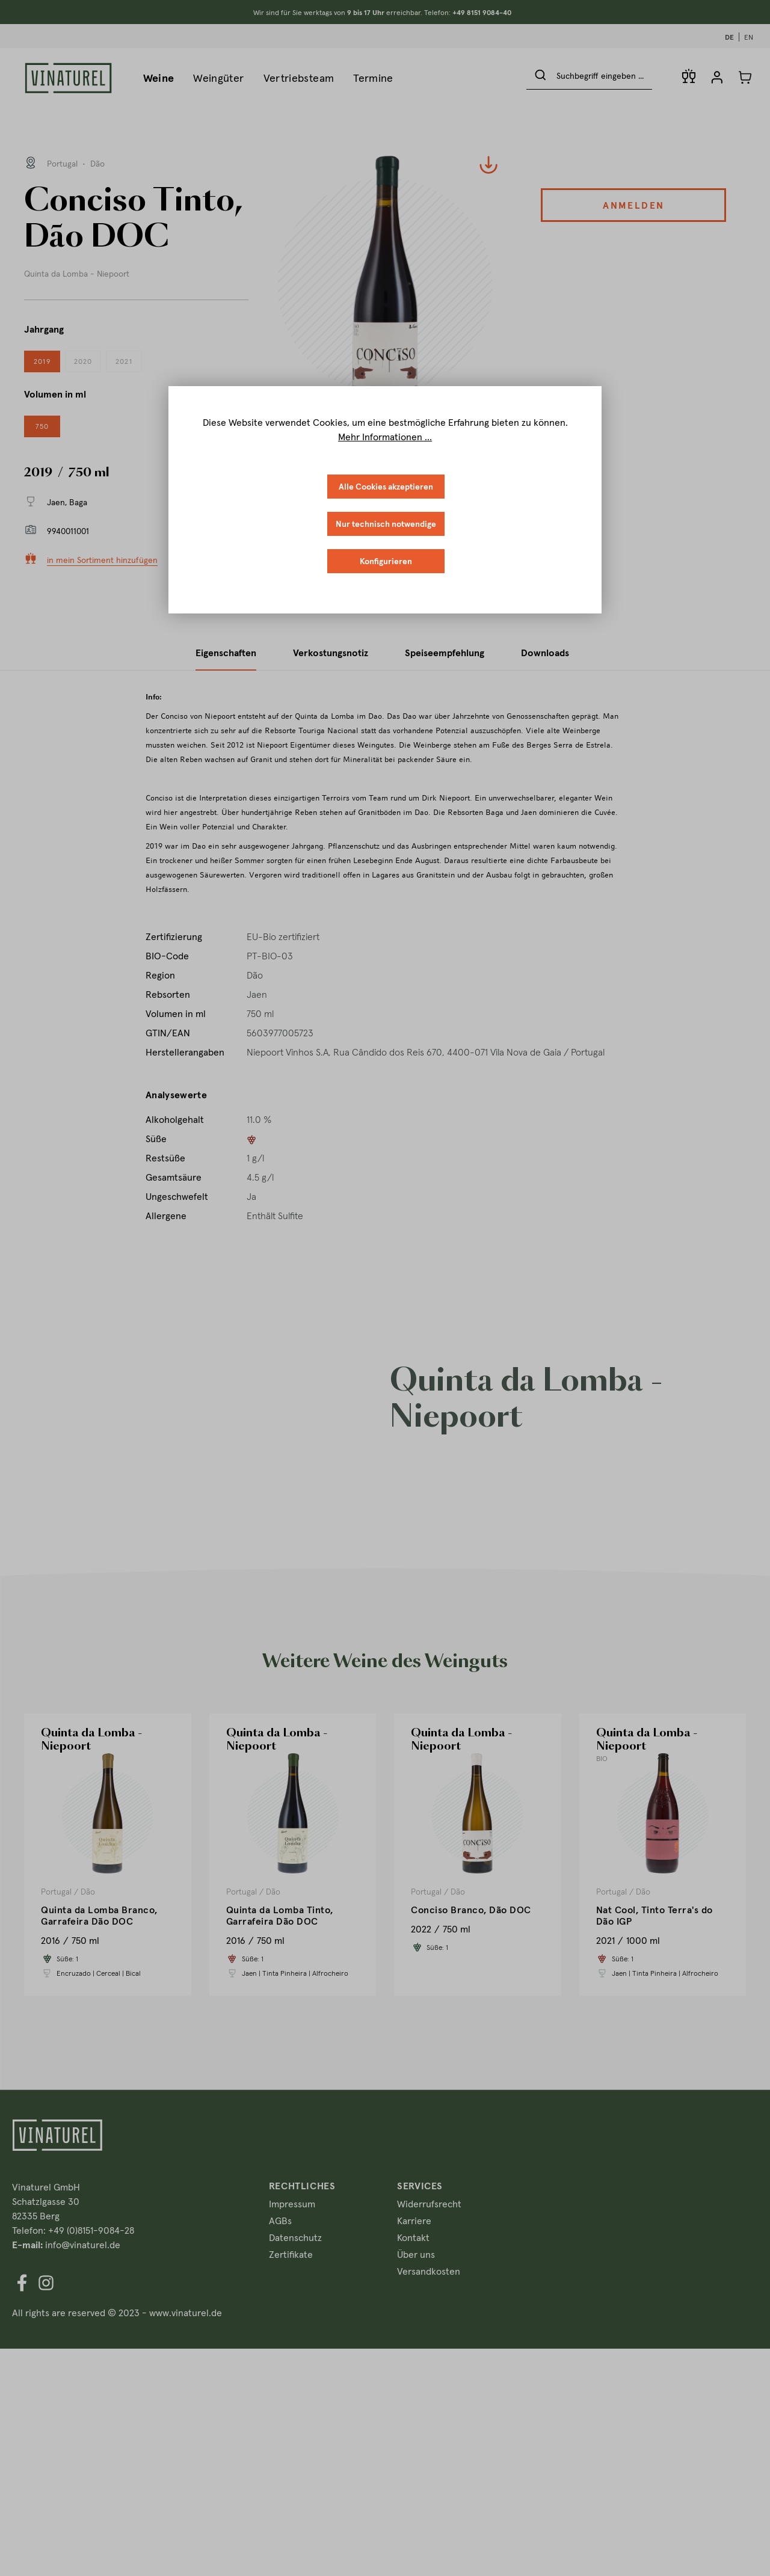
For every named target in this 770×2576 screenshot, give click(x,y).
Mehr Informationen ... (385, 437)
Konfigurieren (386, 561)
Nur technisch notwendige (386, 523)
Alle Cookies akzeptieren (386, 486)
